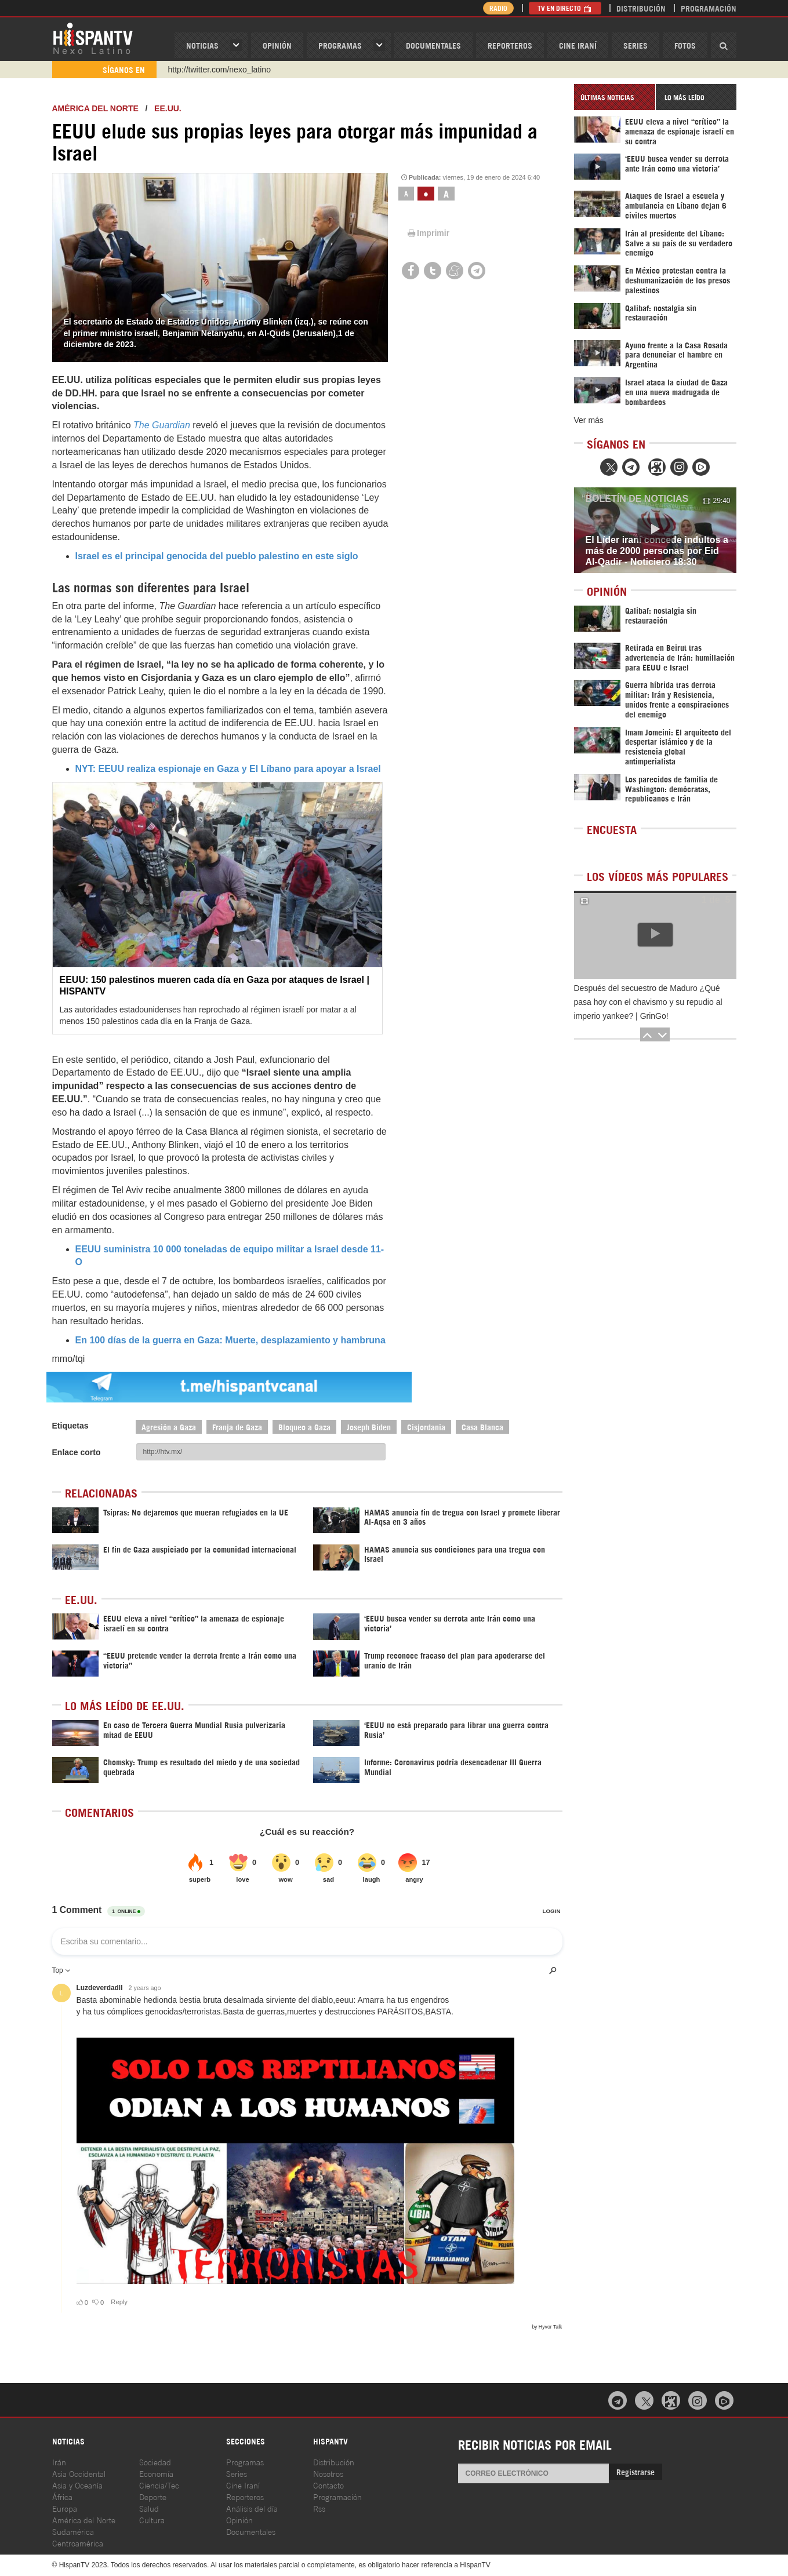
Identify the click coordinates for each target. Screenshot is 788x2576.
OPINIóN (277, 45)
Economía (156, 2473)
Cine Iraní (578, 45)
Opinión (239, 2519)
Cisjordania (426, 1426)
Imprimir (427, 233)
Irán (59, 2462)
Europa (64, 2508)
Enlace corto (76, 1452)
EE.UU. (167, 108)
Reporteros (510, 45)
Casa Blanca (482, 1426)
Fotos (685, 45)
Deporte (152, 2496)
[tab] (614, 97)
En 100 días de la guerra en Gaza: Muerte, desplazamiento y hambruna (230, 1340)
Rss (319, 2508)
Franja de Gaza (237, 1426)
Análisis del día (252, 2508)
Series (635, 45)
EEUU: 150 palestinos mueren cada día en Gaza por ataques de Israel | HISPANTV (214, 985)
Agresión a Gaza (168, 1426)
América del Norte (95, 108)
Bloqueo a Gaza (304, 1426)
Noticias (202, 45)
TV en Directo (565, 8)
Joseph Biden (369, 1426)
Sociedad (155, 2462)
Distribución (641, 8)
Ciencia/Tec (159, 2485)
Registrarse (635, 2471)
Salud (149, 2508)
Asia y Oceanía (77, 2485)
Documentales (433, 45)
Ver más (589, 420)
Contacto (328, 2485)
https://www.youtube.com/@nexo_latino (239, 69)
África (62, 2496)
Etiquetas (70, 1425)
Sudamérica (73, 2531)
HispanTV (92, 37)
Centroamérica (77, 2543)
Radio (498, 8)
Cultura (152, 2519)
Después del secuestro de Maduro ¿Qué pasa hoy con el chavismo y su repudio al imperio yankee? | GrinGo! (648, 1002)
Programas (340, 45)
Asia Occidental (79, 2473)
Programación (708, 8)
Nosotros (328, 2473)
